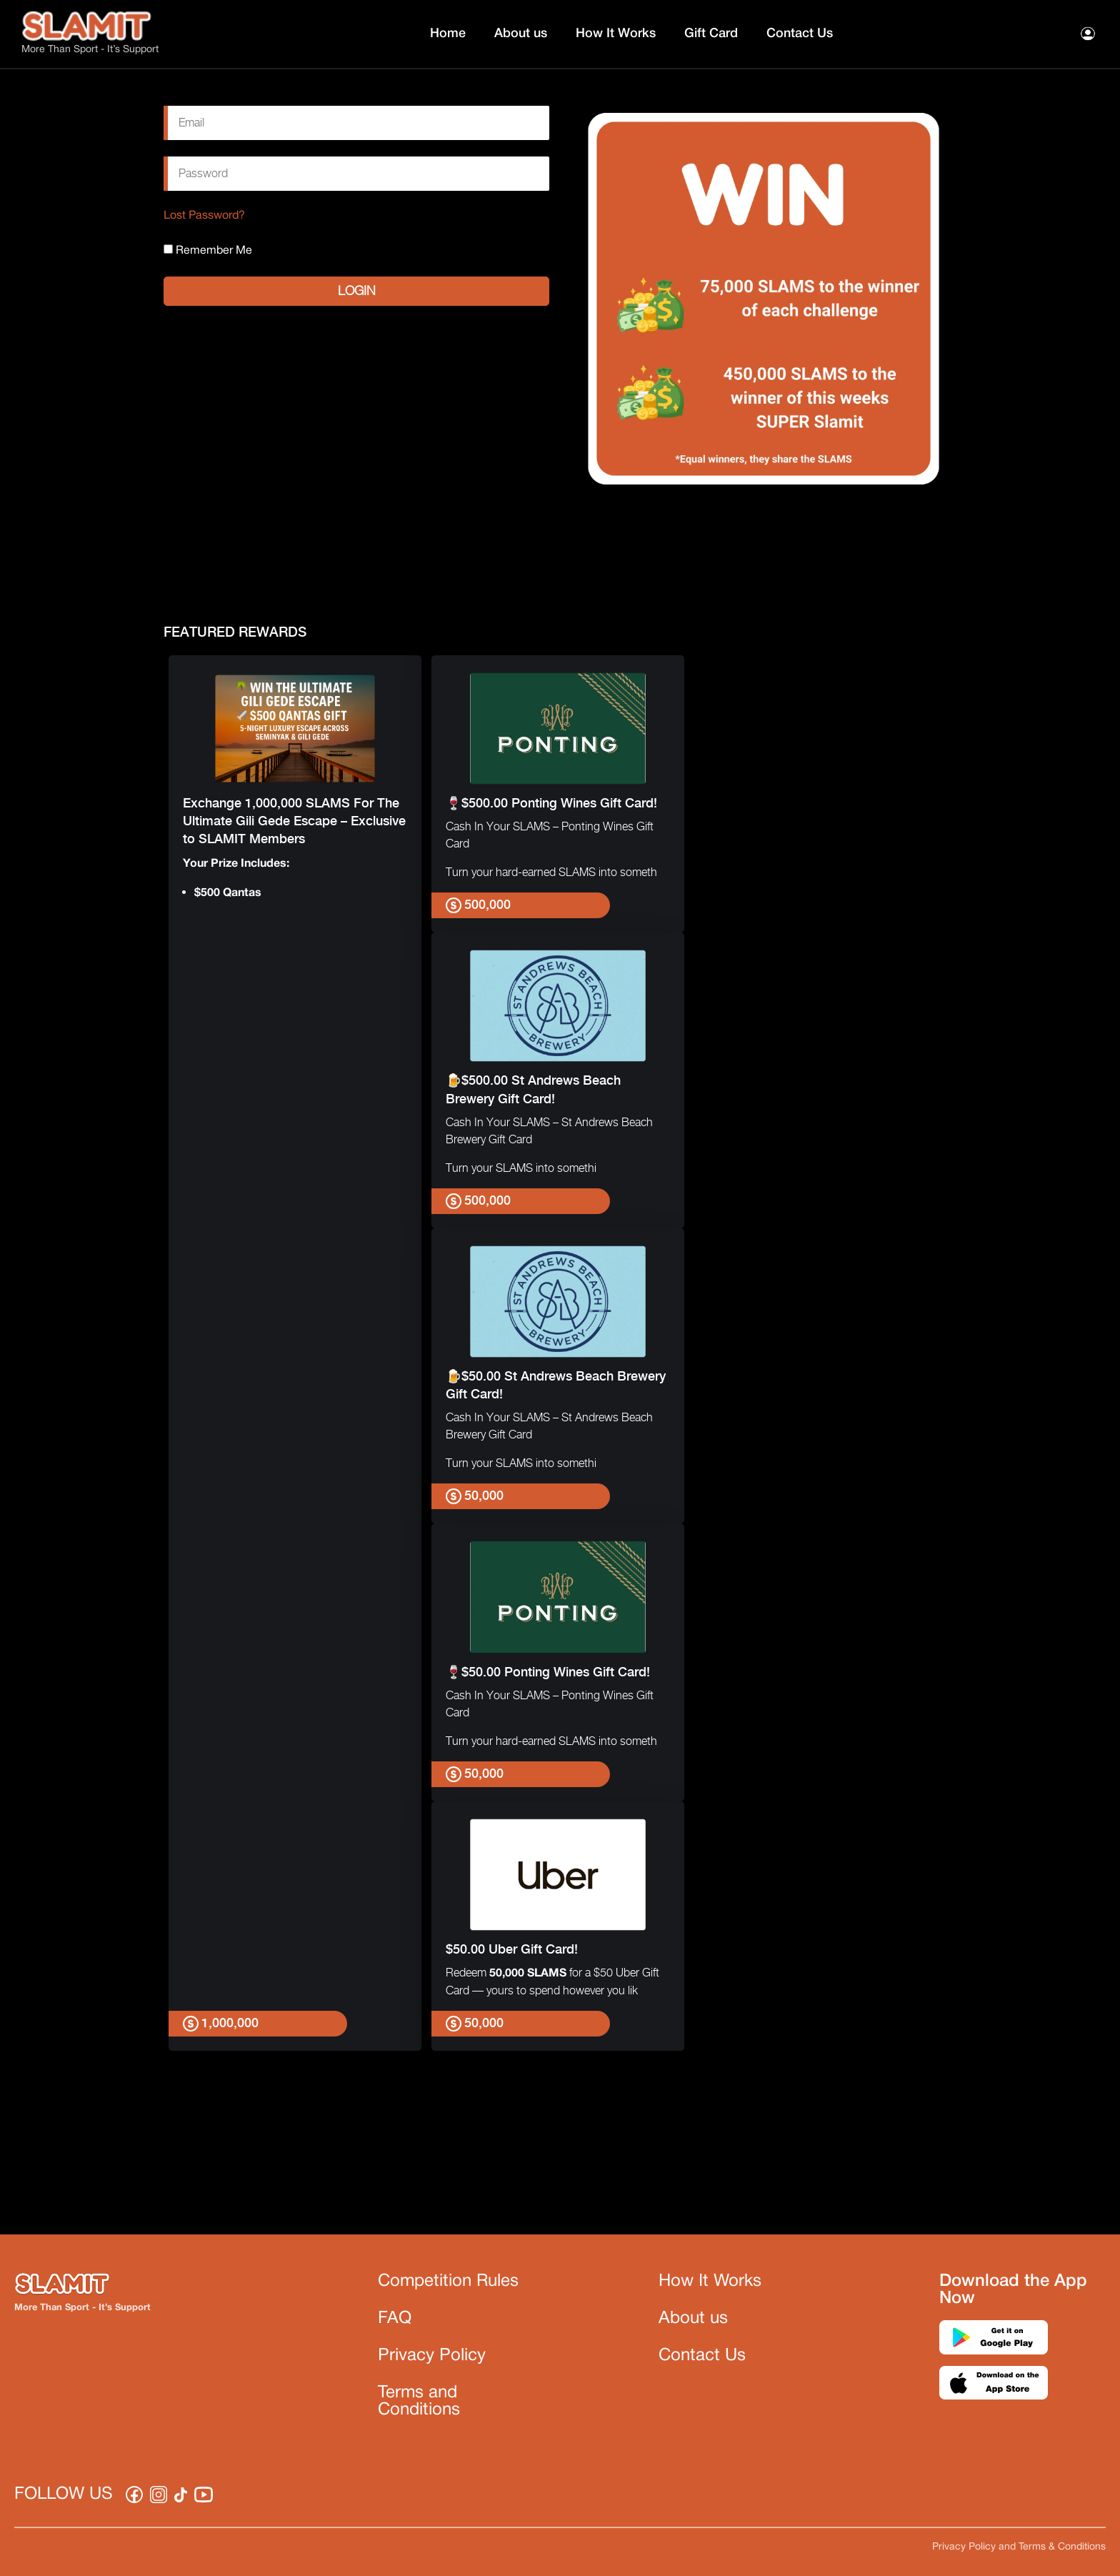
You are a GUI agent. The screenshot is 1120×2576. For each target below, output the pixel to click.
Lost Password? (204, 216)
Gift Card (711, 33)
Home (448, 33)
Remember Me (208, 250)
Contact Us (799, 33)
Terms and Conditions (419, 2401)
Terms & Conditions (1062, 2547)
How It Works (616, 33)
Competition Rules (448, 2281)
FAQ (394, 2319)
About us (520, 33)
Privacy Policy (432, 2356)
